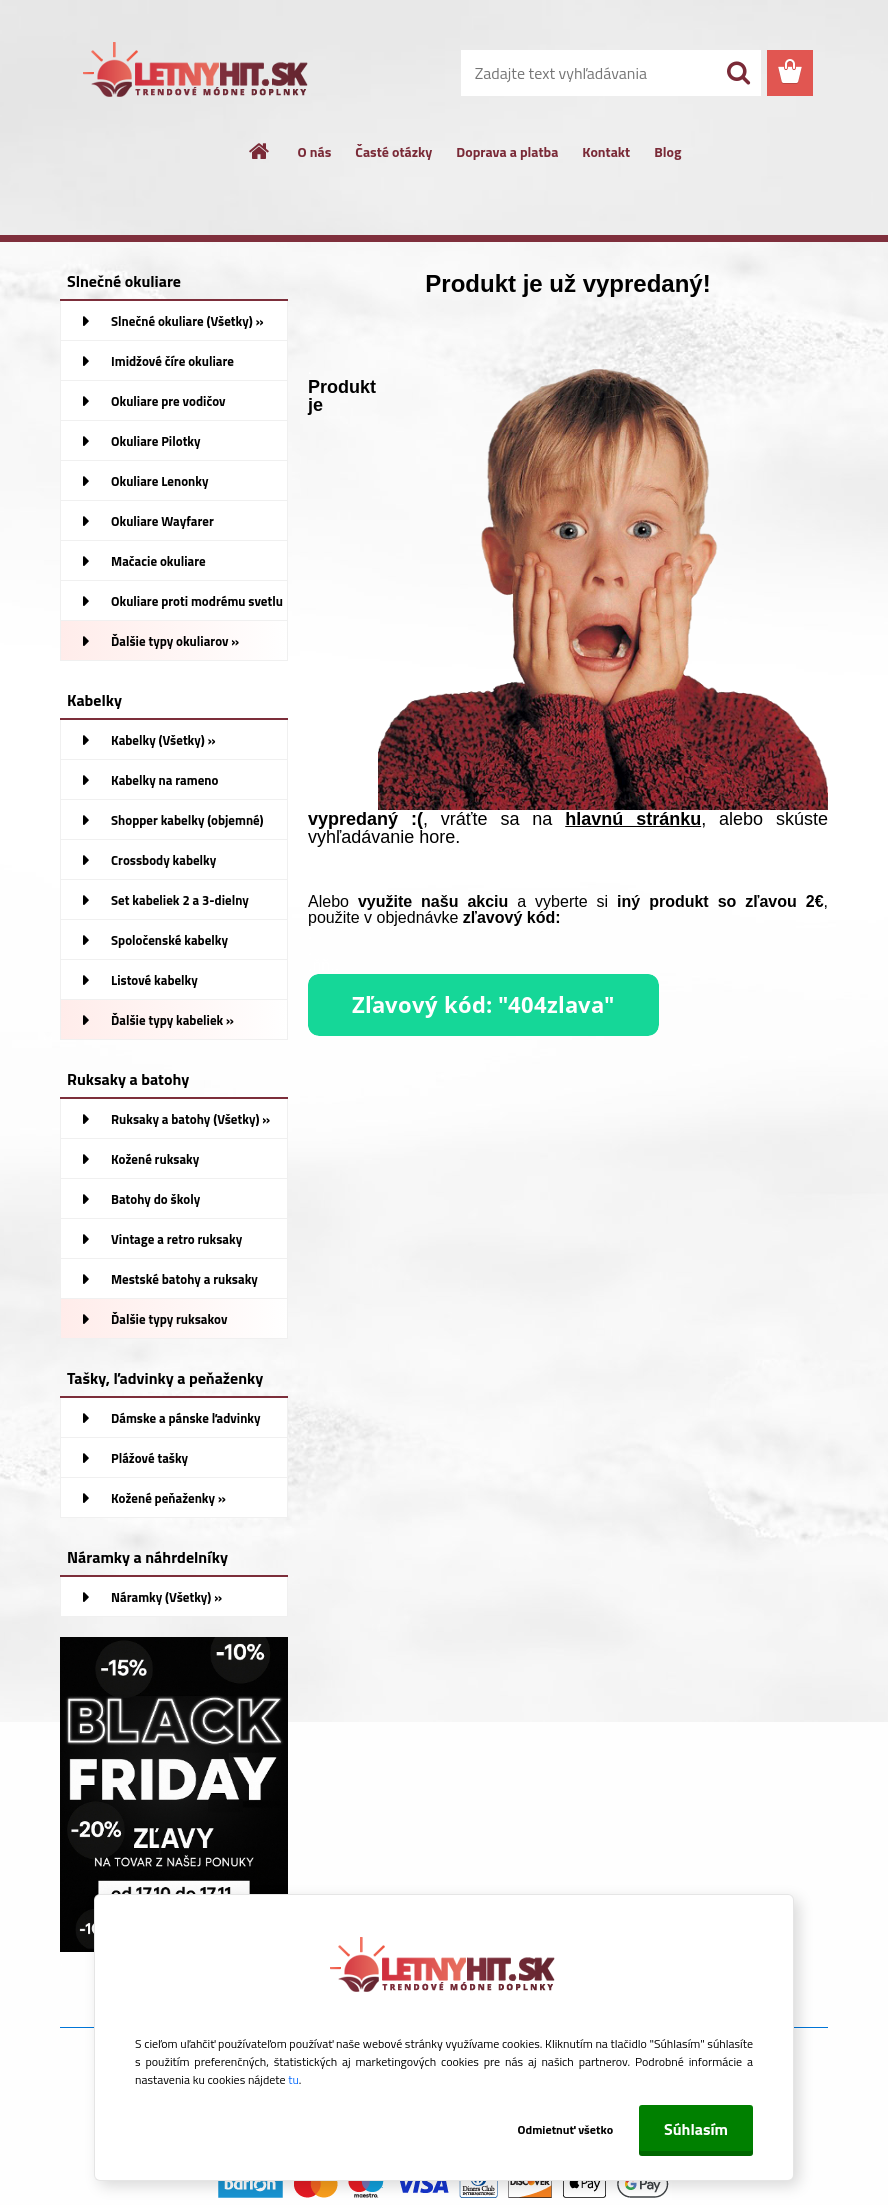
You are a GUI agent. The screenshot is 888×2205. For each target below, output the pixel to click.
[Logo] (197, 74)
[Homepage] (260, 151)
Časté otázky (393, 151)
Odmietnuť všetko (558, 2129)
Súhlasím (696, 2129)
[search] (738, 73)
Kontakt (606, 151)
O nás (315, 151)
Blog (667, 151)
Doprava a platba (507, 151)
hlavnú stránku (633, 819)
